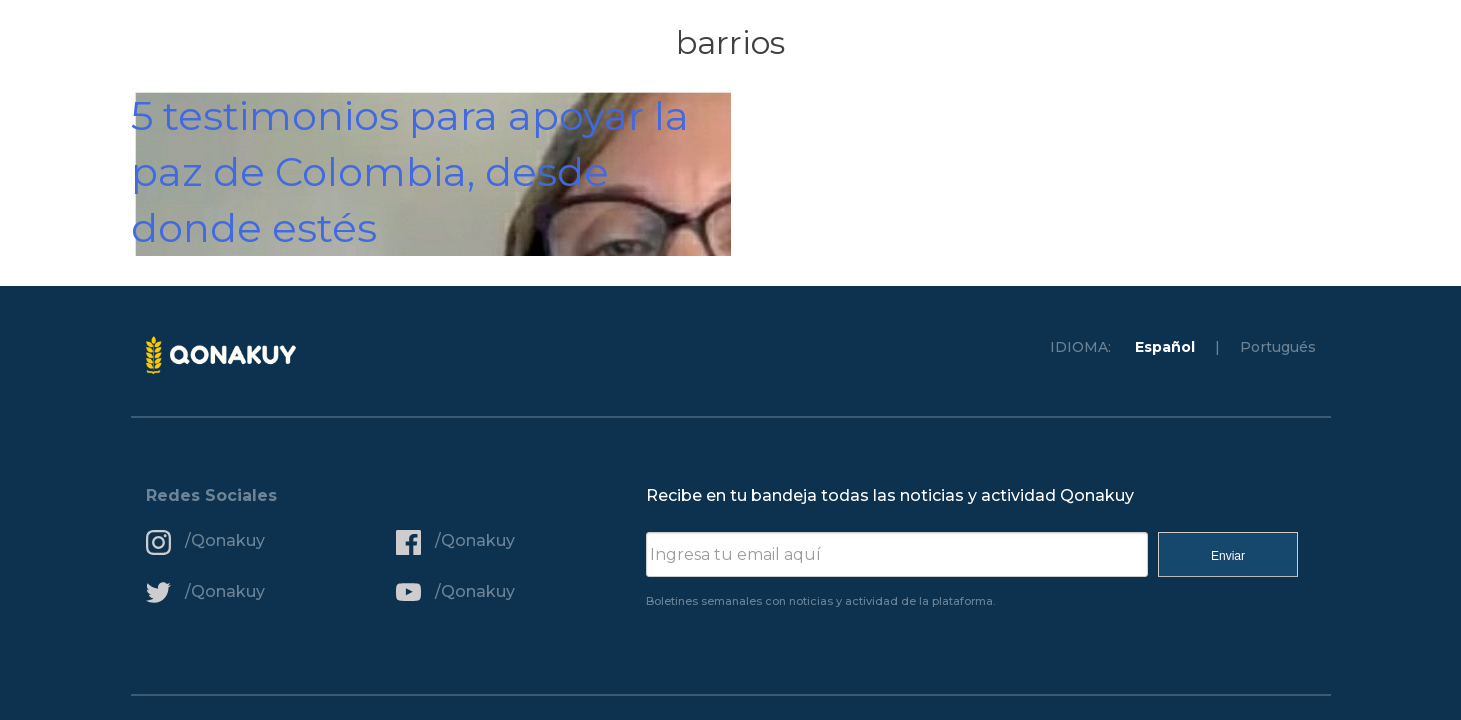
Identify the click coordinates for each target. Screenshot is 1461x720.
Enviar (1228, 556)
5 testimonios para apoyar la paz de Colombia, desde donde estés (410, 171)
